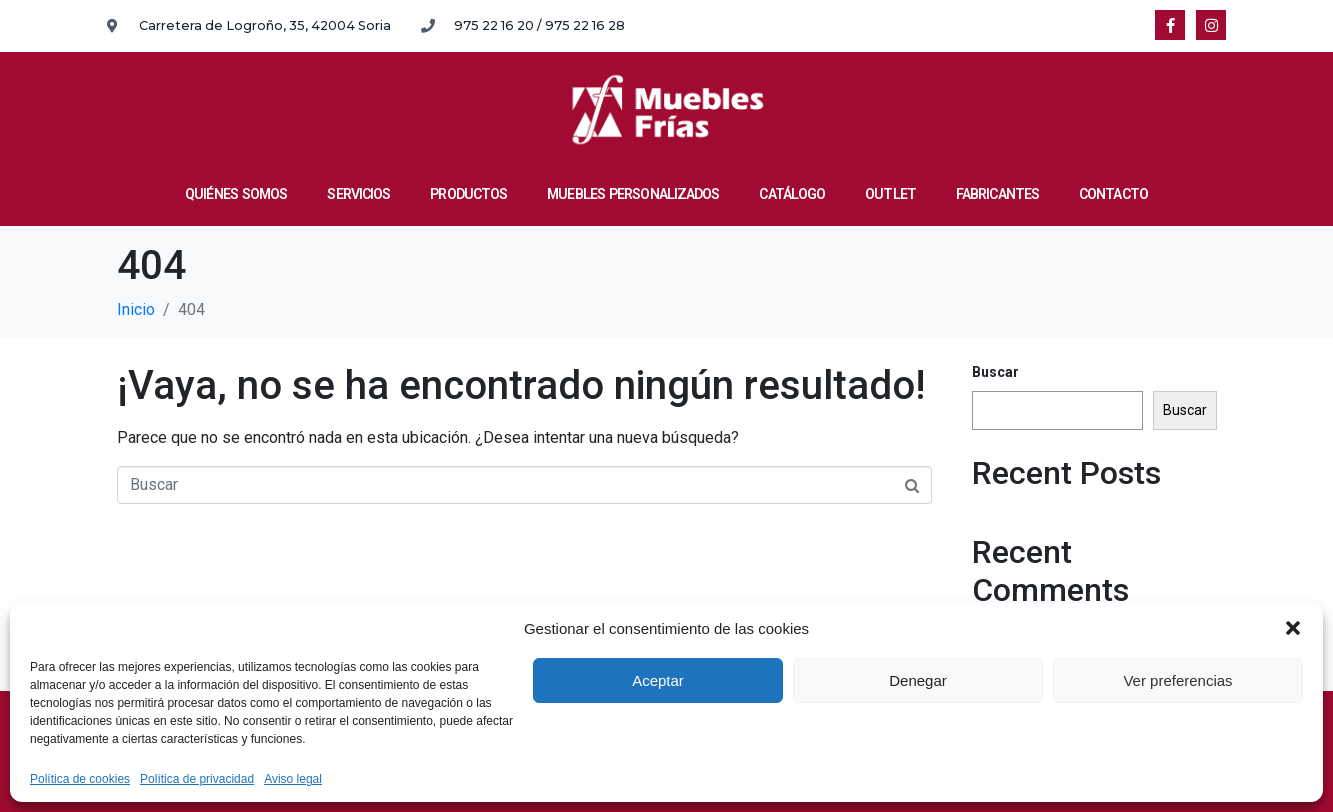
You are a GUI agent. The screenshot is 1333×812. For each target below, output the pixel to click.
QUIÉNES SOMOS (236, 194)
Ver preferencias (1177, 680)
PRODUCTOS (468, 194)
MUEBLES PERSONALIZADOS (633, 194)
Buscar (995, 372)
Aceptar (658, 680)
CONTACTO (1113, 194)
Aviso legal (293, 779)
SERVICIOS (358, 194)
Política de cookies (80, 779)
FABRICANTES (997, 194)
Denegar (918, 680)
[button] (1293, 628)
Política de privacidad (197, 779)
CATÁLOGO (792, 194)
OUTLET (890, 194)
